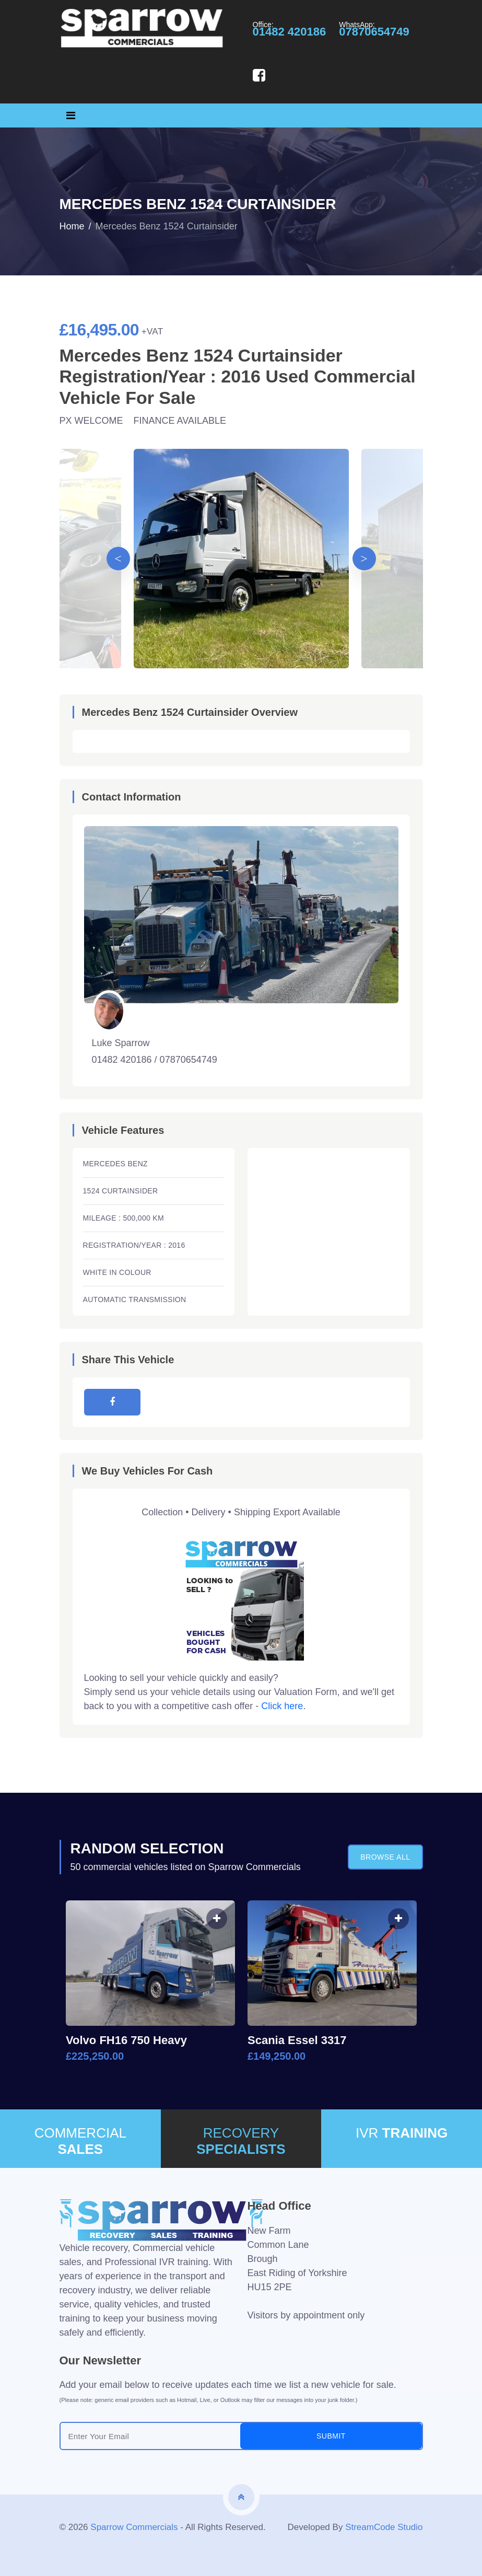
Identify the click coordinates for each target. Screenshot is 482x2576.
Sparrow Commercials (134, 2527)
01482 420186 (289, 32)
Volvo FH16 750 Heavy (126, 2040)
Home (72, 226)
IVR (402, 2133)
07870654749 (374, 32)
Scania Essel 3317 (297, 2040)
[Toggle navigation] (71, 115)
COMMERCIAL (80, 2141)
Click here (282, 1706)
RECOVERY (240, 2141)
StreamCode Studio (383, 2527)
